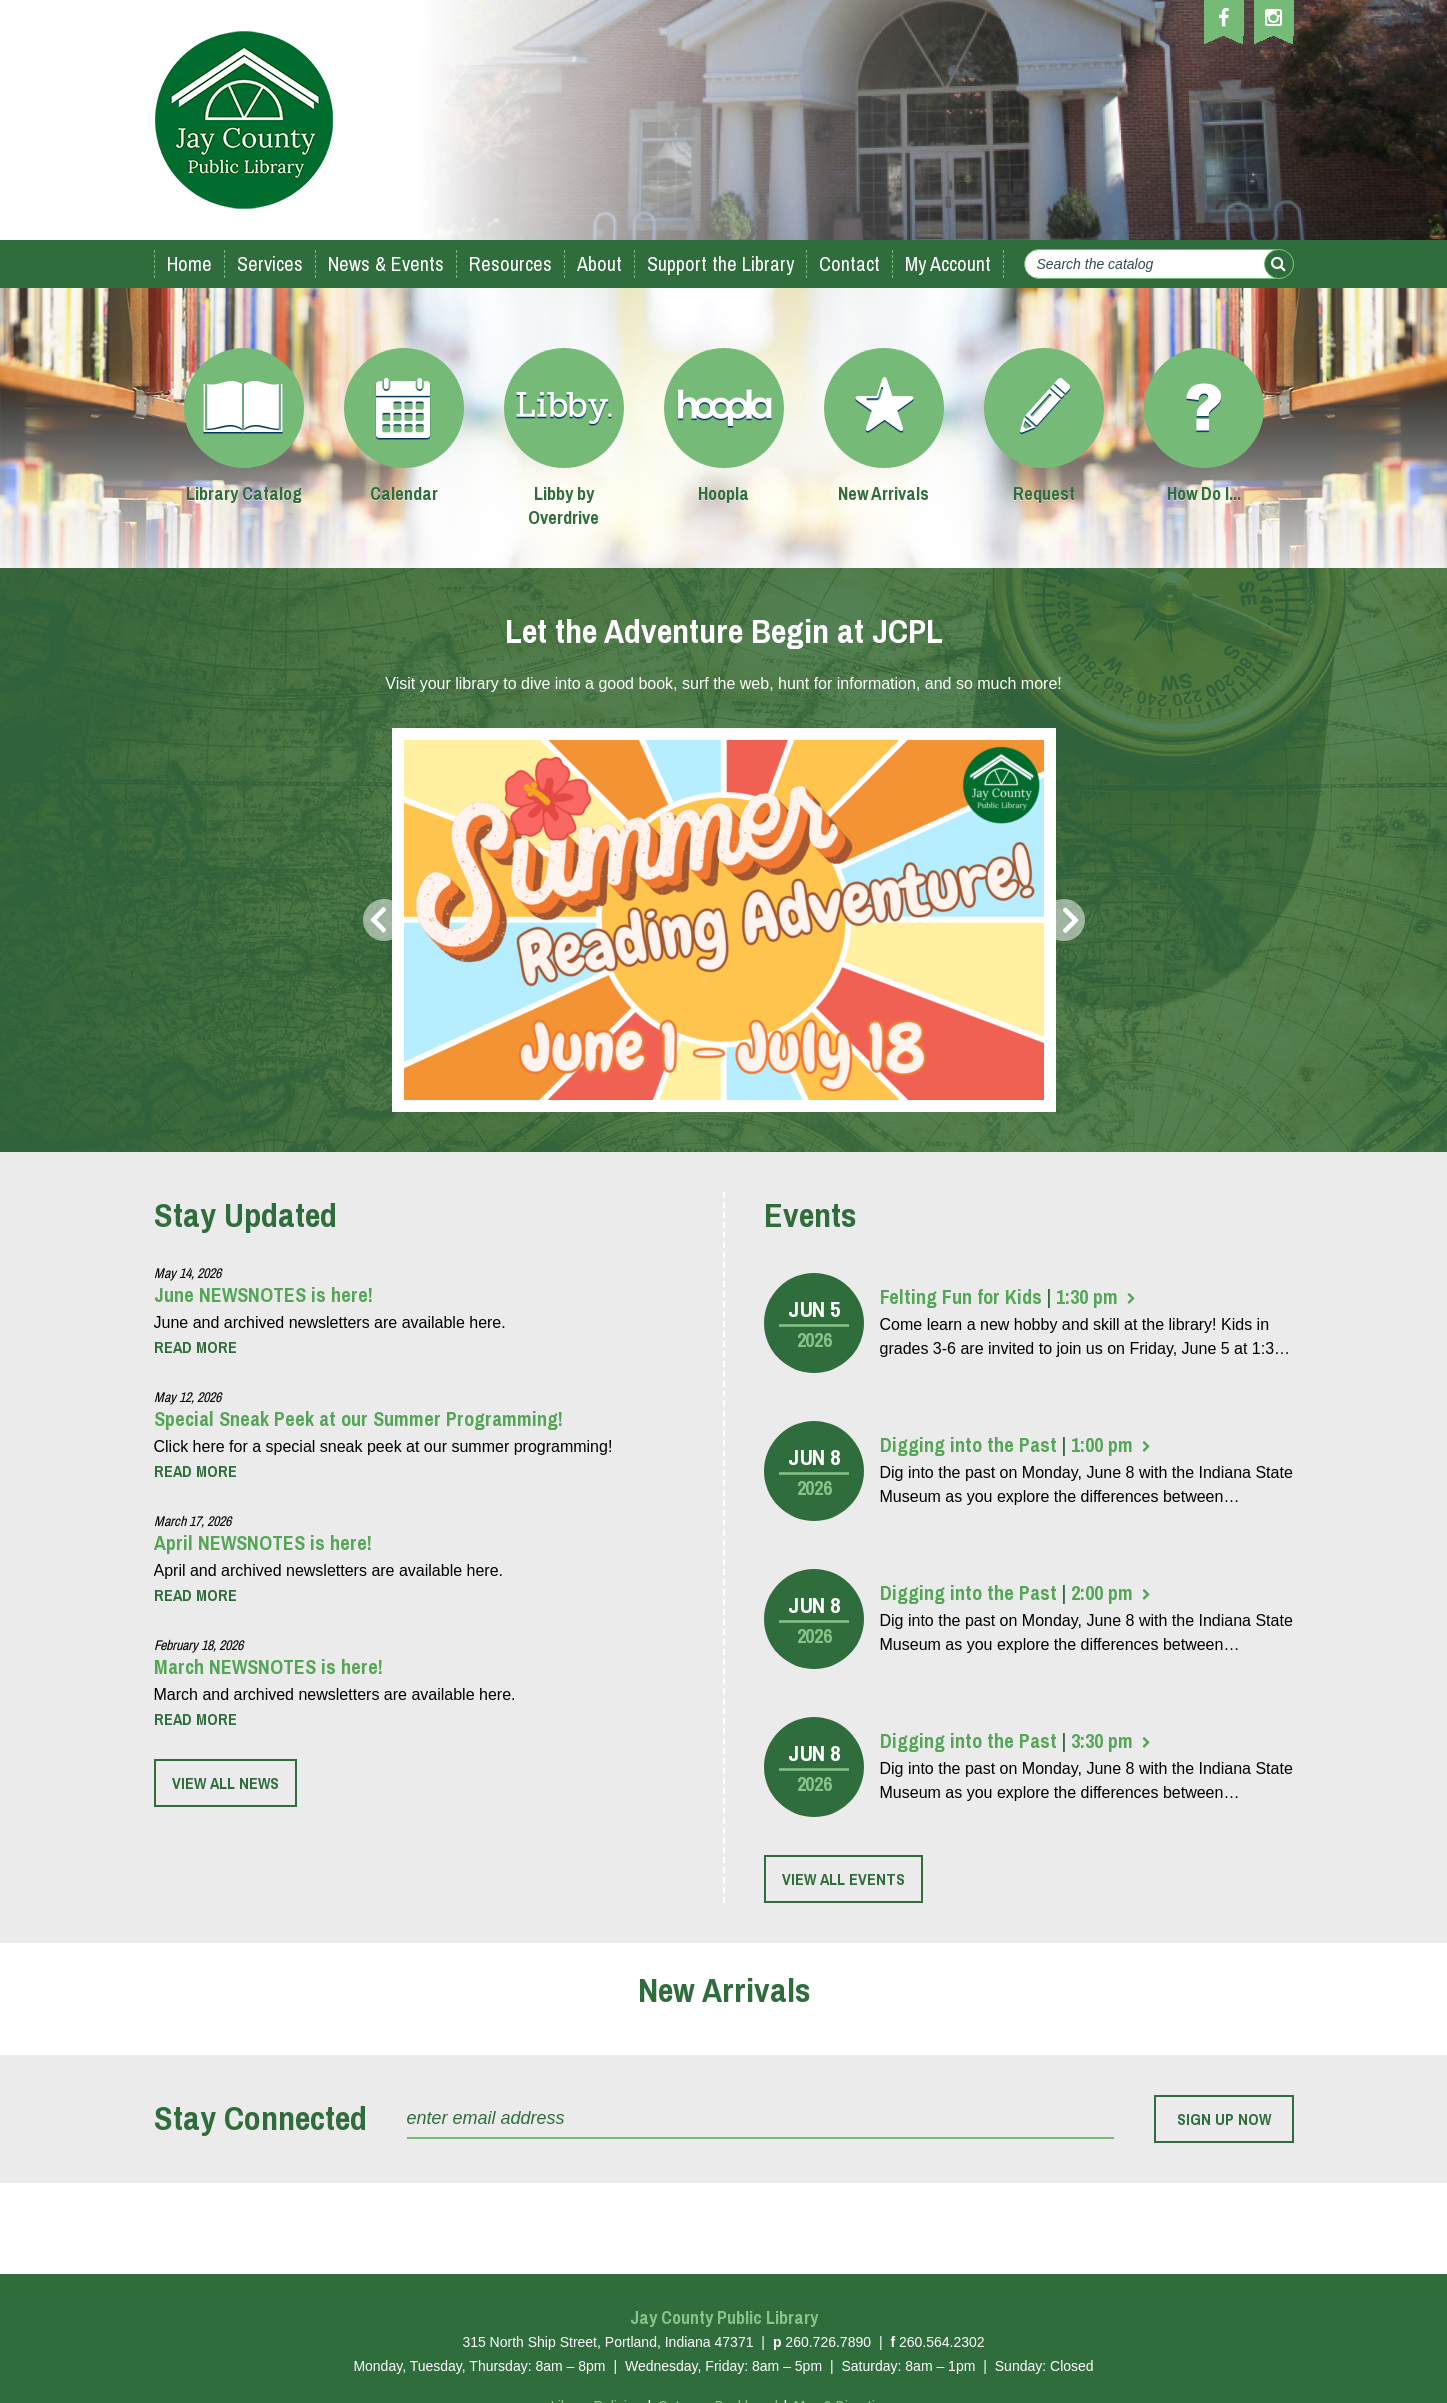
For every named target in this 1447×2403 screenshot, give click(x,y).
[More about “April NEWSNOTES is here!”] (195, 1595)
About (599, 263)
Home (189, 263)
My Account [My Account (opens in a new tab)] (948, 263)
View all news (225, 1783)
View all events (843, 1879)
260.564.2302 (942, 2342)
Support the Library (720, 263)
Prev (382, 920)
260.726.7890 (828, 2342)
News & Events (386, 263)
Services (270, 263)
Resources (510, 263)
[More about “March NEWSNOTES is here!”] (195, 1719)
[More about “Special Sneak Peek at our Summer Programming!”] (195, 1471)
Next (1066, 920)
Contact (849, 263)
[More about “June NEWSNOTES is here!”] (195, 1347)
